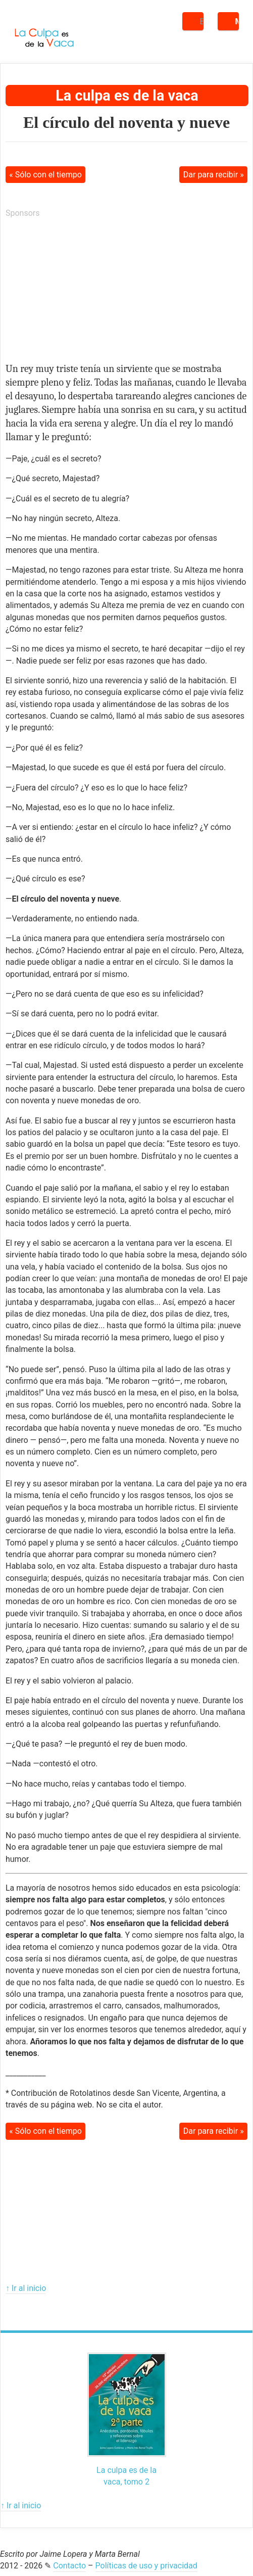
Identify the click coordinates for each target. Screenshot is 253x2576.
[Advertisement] (81, 290)
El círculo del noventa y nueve (126, 122)
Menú (237, 21)
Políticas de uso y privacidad (146, 2565)
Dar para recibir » (213, 174)
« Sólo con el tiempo (45, 174)
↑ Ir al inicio (26, 2288)
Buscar (202, 21)
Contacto (69, 2565)
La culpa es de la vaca (127, 95)
